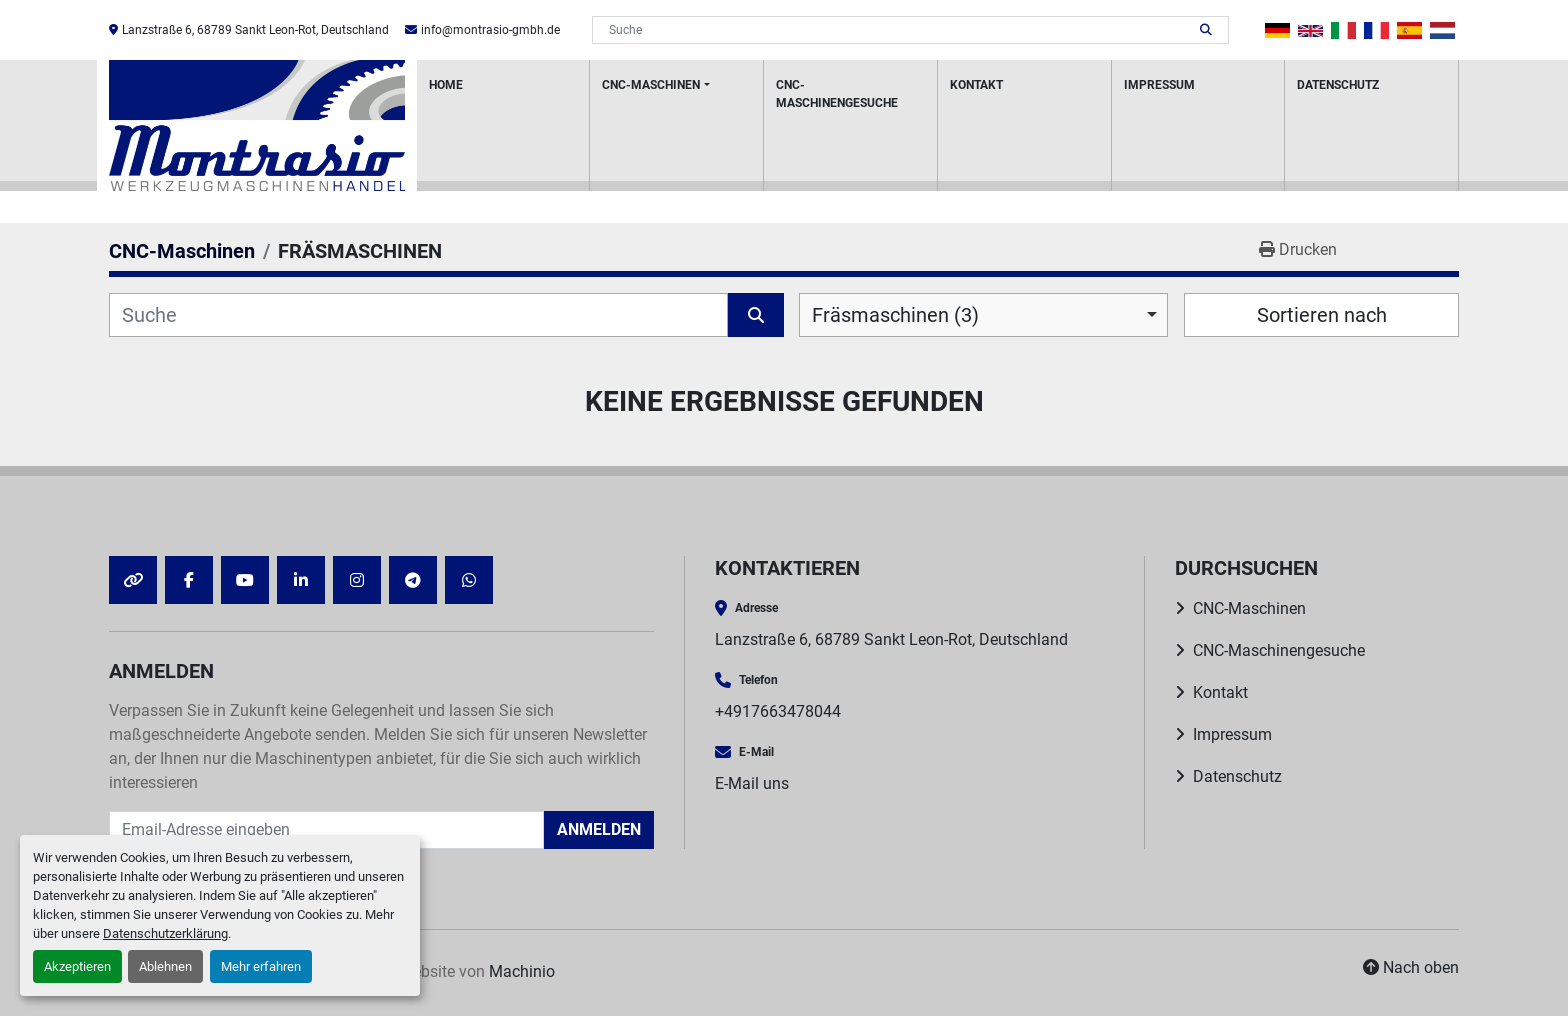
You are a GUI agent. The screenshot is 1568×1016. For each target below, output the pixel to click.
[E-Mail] (326, 830)
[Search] (896, 30)
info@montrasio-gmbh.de (490, 30)
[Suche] (418, 315)
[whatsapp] (469, 580)
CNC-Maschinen (651, 85)
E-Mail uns (752, 783)
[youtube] (245, 580)
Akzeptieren (77, 966)
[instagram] (357, 580)
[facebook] (189, 580)
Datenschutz (1338, 85)
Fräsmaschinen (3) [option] (895, 315)
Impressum (1159, 85)
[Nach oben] (1411, 968)
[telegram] (413, 580)
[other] (133, 580)
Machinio (522, 971)
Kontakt (976, 85)
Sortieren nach (1322, 315)
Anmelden (599, 829)
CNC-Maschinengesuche (837, 94)
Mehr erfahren (261, 966)
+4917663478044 (778, 711)
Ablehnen (165, 966)
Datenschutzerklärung (165, 933)
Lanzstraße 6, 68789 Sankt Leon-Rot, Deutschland (255, 30)
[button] (676, 125)
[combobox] (983, 315)
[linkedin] (301, 580)
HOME (446, 85)
